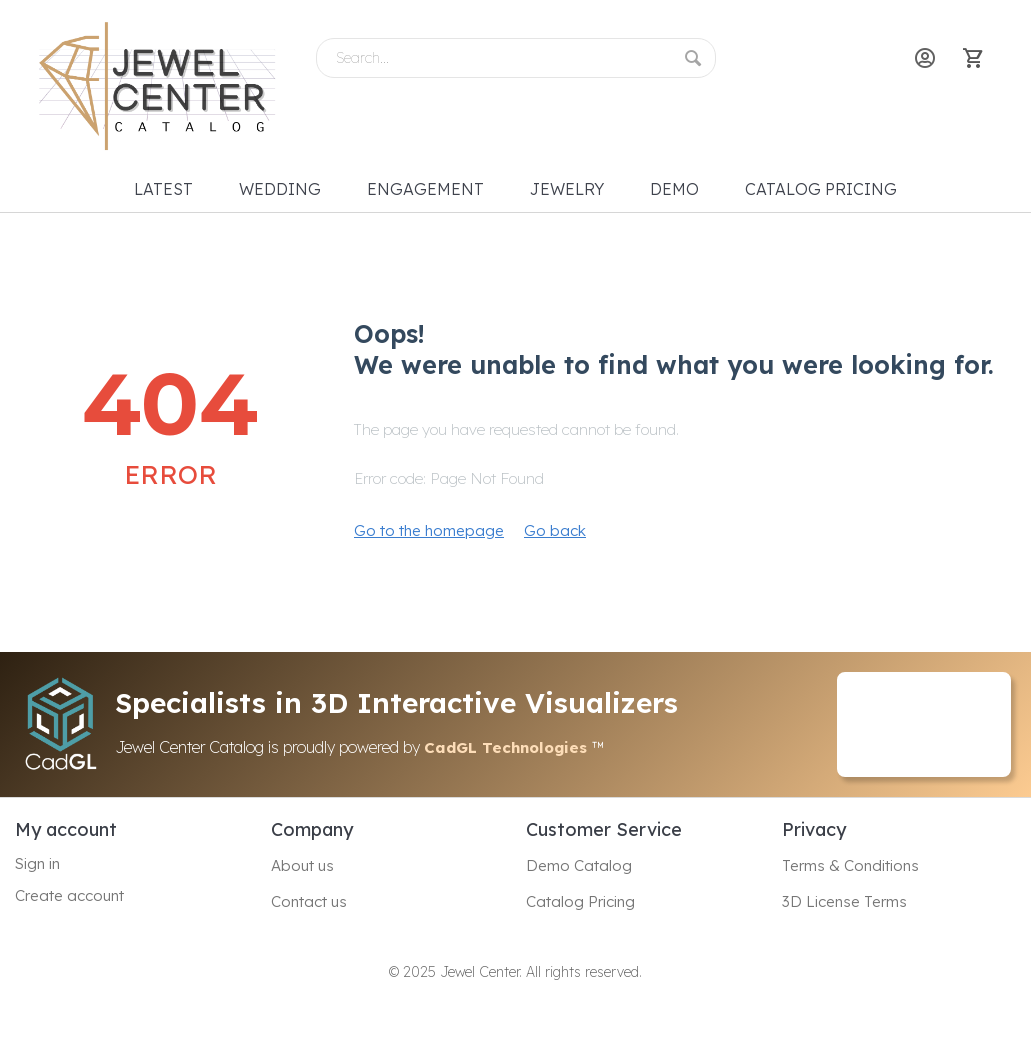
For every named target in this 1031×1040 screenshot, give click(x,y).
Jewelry (567, 189)
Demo (674, 189)
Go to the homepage (429, 530)
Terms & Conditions (850, 865)
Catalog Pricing (821, 189)
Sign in (37, 863)
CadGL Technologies (508, 747)
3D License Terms (844, 901)
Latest (163, 189)
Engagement (425, 189)
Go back (555, 530)
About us (302, 865)
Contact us (309, 901)
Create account (69, 895)
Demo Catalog (579, 865)
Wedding (280, 189)
